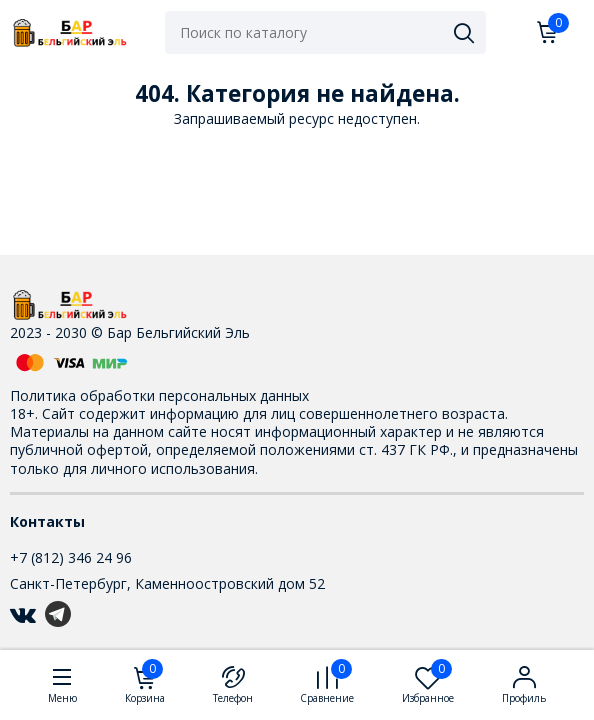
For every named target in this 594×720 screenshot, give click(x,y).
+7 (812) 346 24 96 (71, 557)
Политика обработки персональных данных (159, 395)
